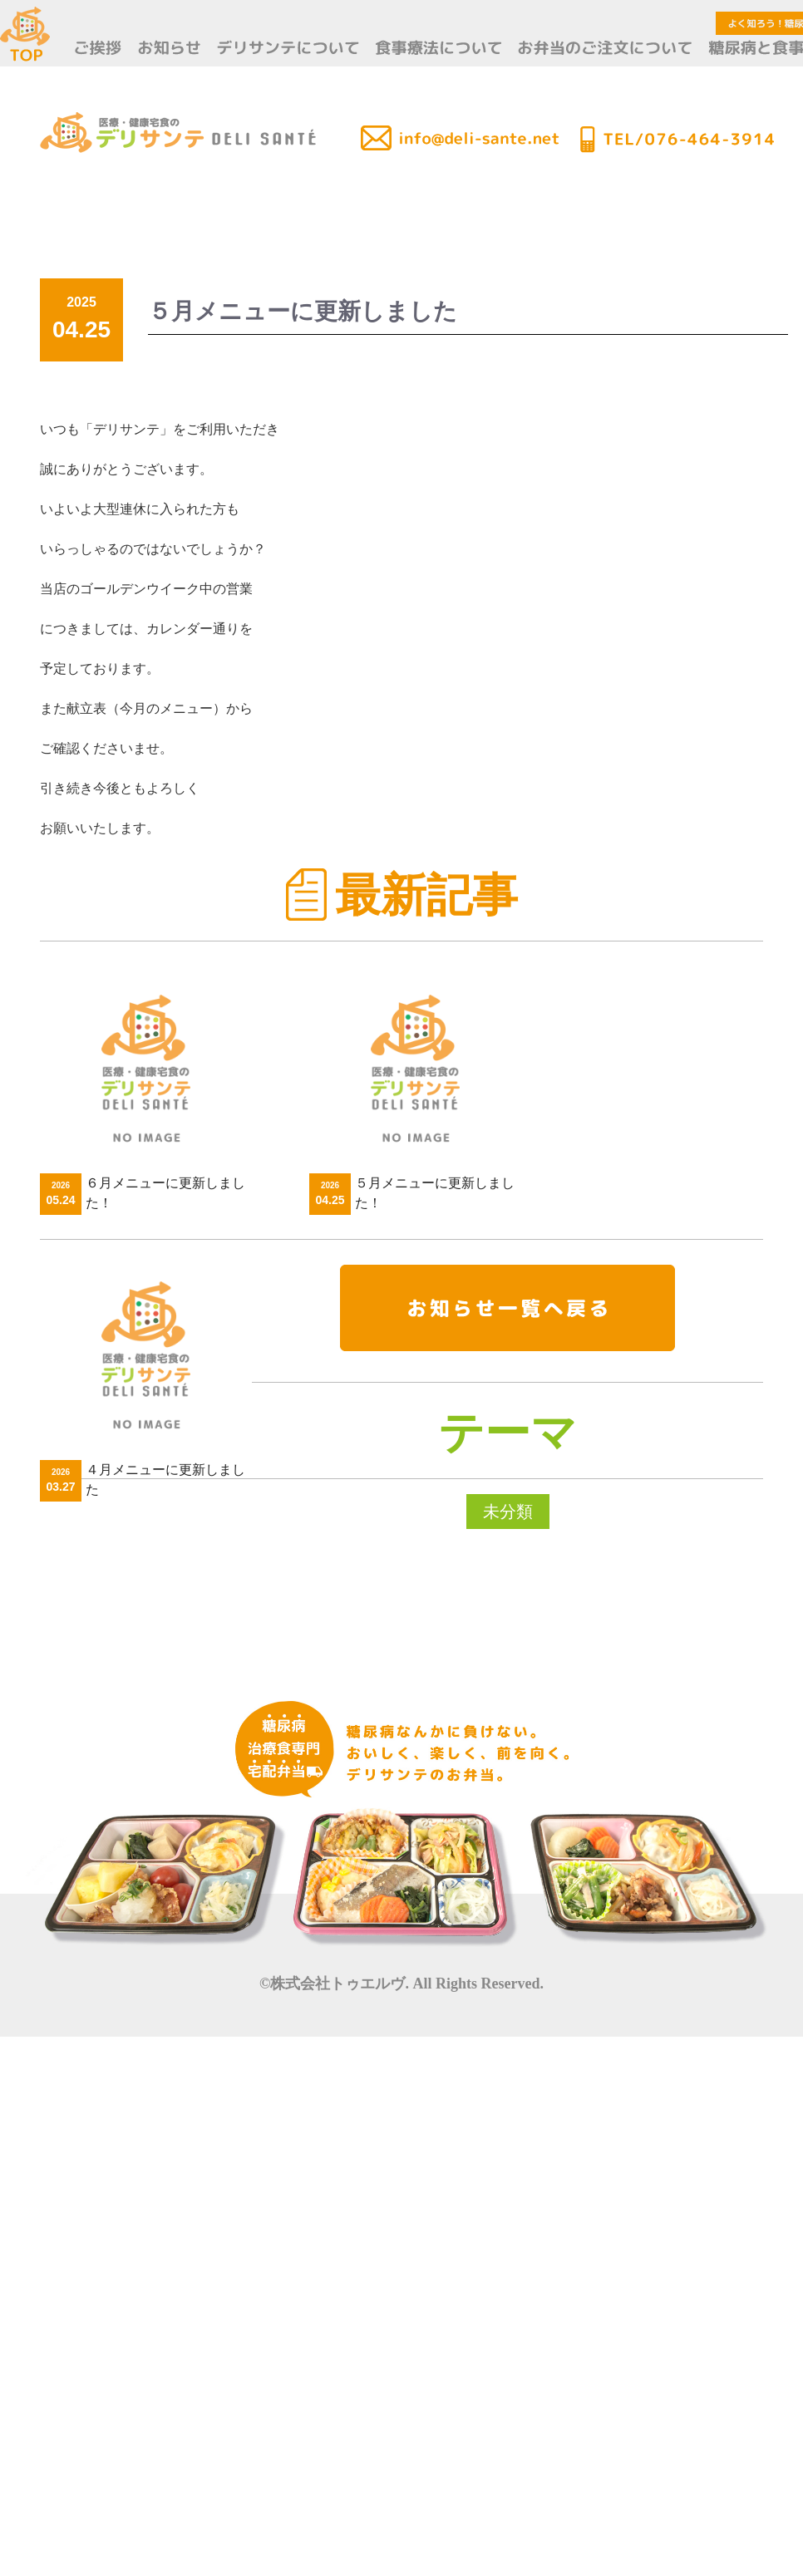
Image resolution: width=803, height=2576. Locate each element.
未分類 (508, 1511)
